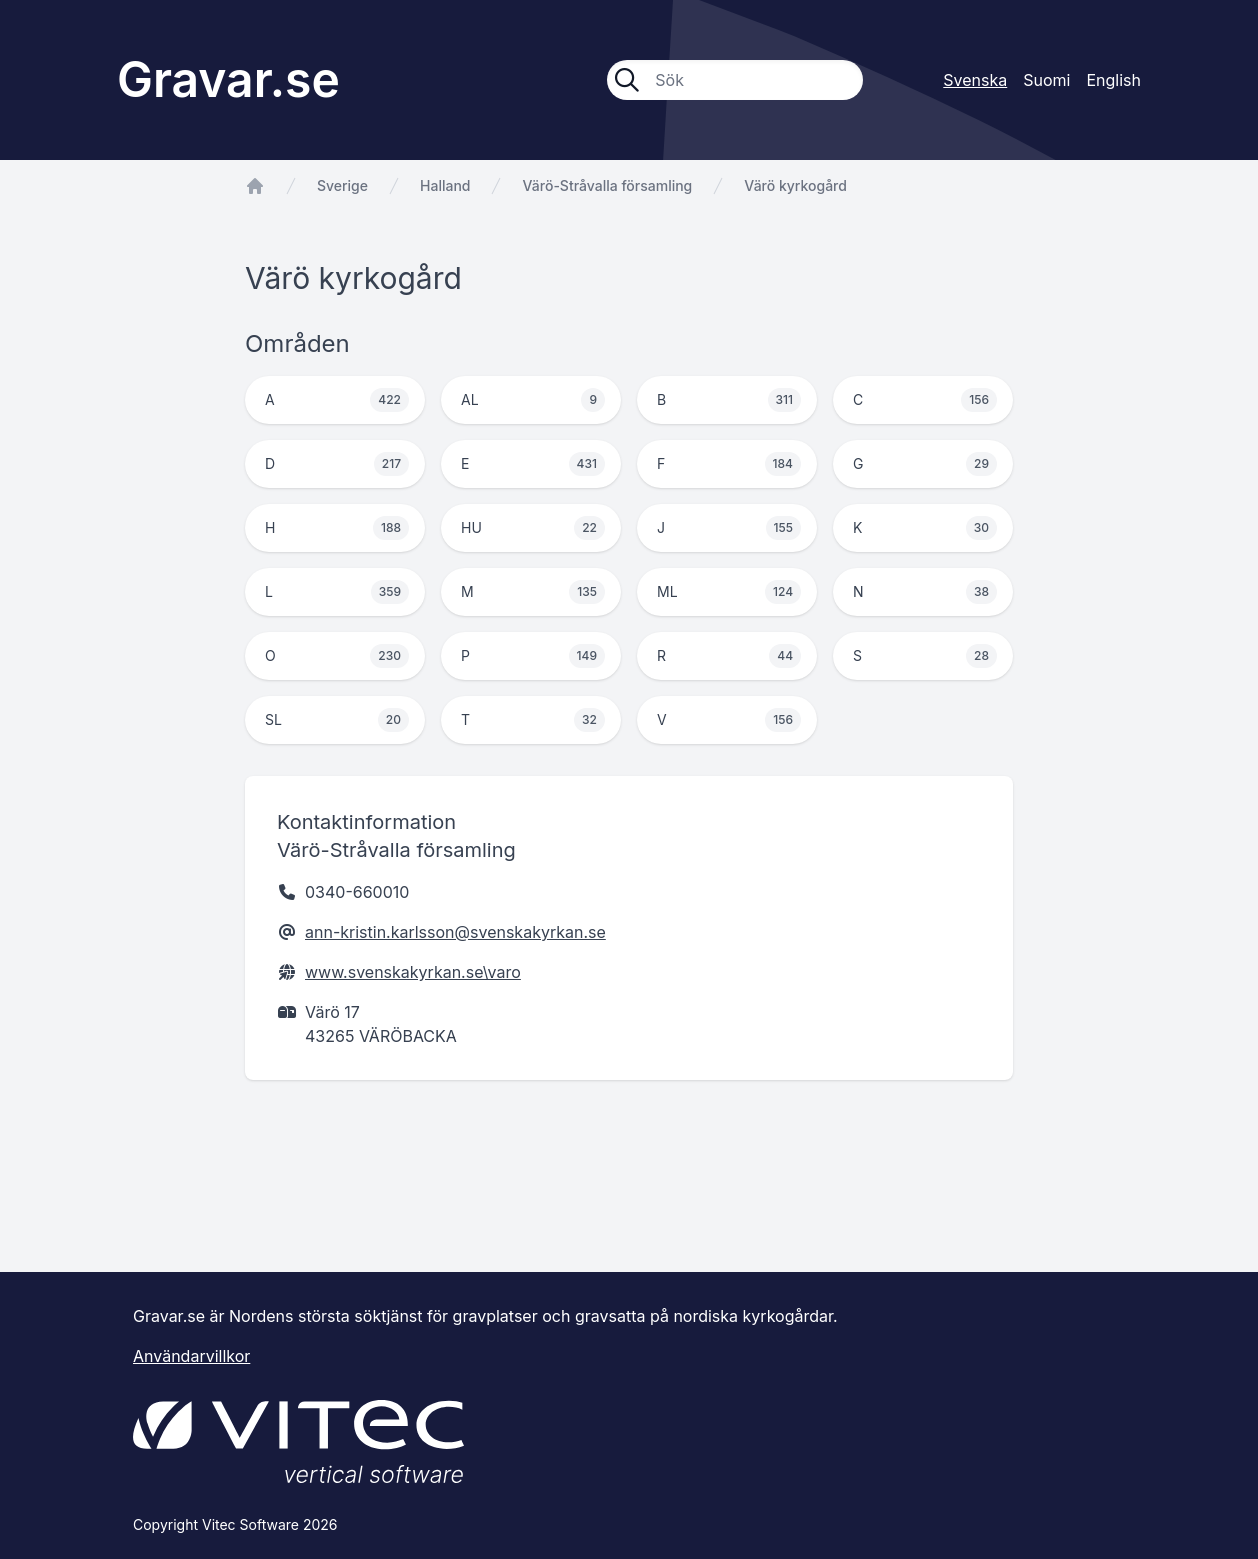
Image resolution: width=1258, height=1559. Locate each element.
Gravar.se (228, 79)
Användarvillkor (191, 1356)
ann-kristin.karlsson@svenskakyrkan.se (455, 932)
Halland (445, 185)
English (1113, 80)
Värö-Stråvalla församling (607, 185)
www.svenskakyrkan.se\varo (413, 972)
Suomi (1046, 80)
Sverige (342, 185)
